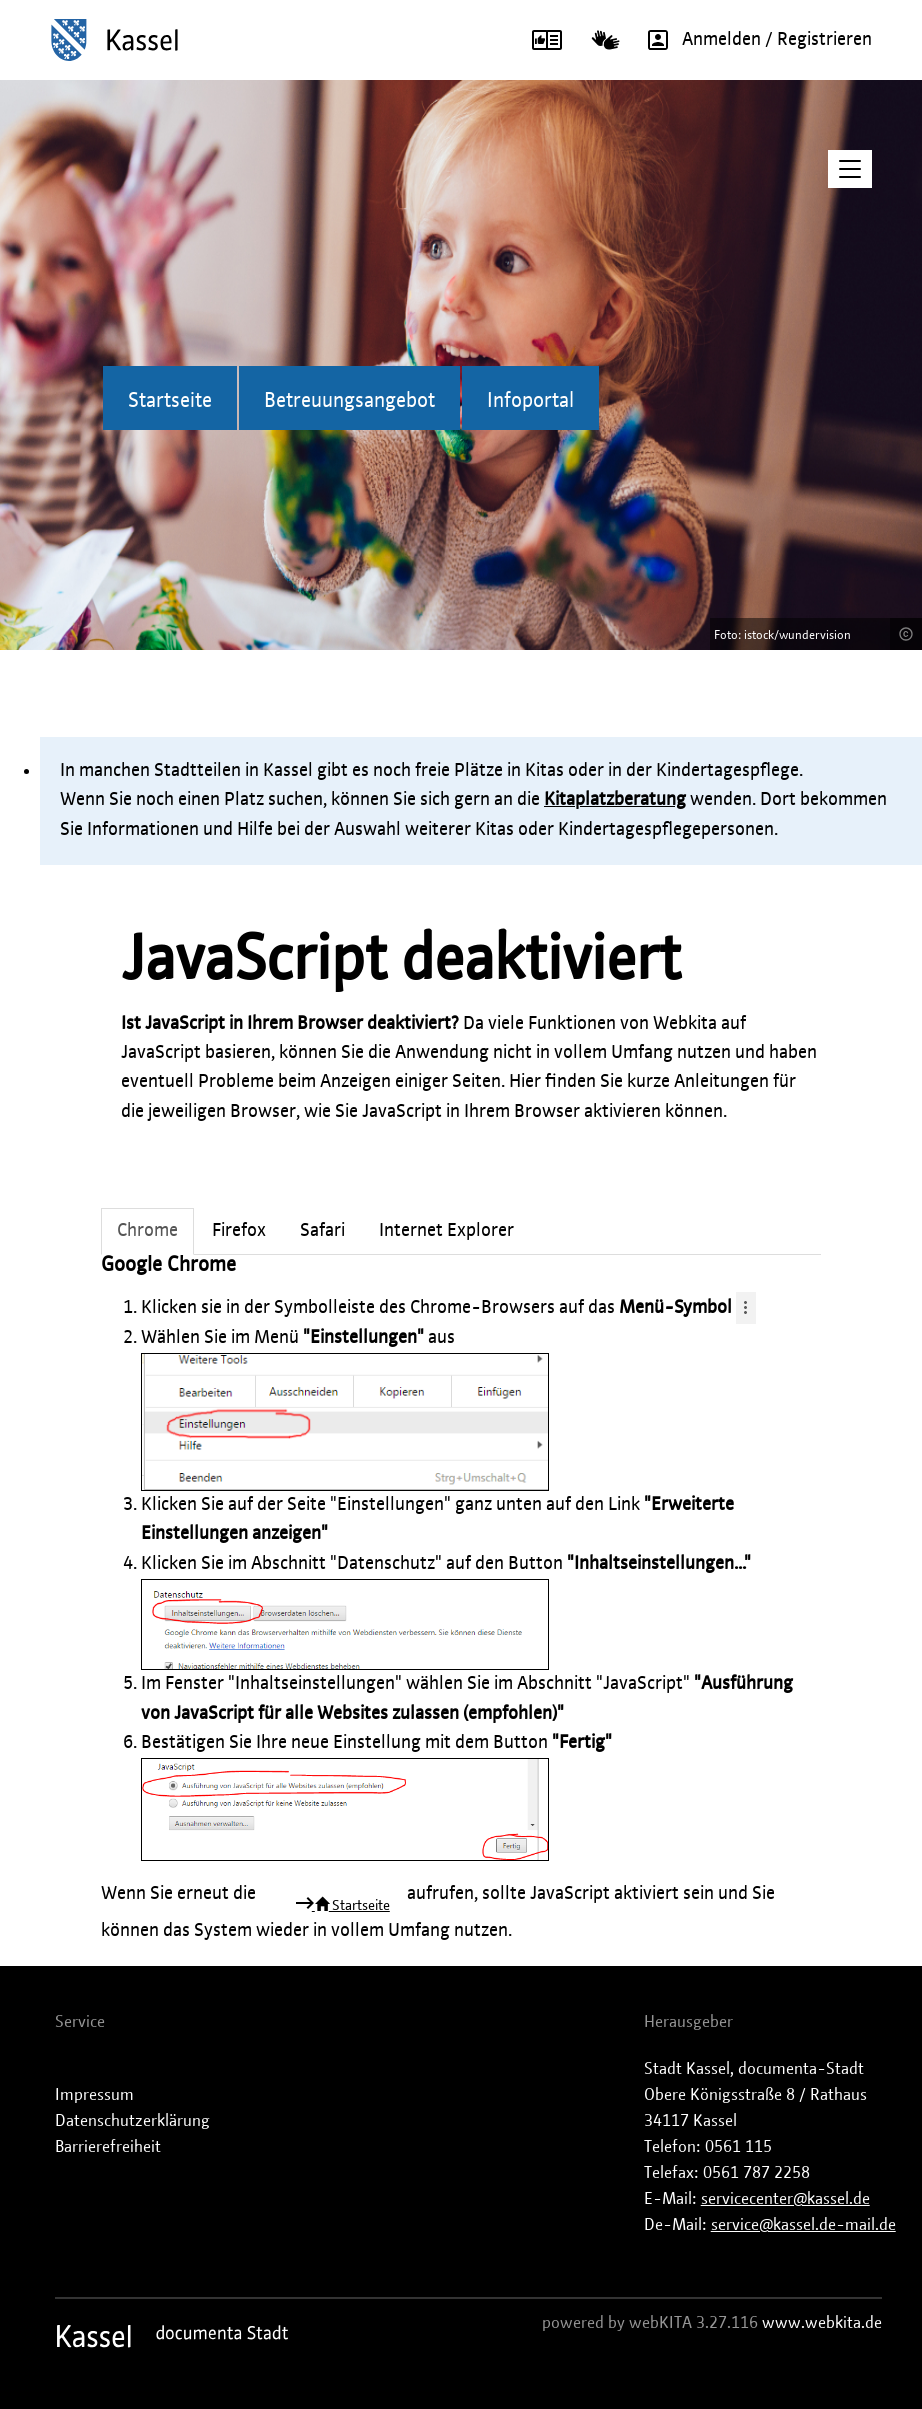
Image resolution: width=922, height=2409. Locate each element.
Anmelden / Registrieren (753, 40)
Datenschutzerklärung (132, 2121)
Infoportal (530, 401)
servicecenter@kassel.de (785, 2199)
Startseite (170, 401)
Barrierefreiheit (108, 2147)
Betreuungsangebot (349, 401)
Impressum (94, 2095)
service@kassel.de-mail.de (803, 2225)
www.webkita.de (822, 2323)
